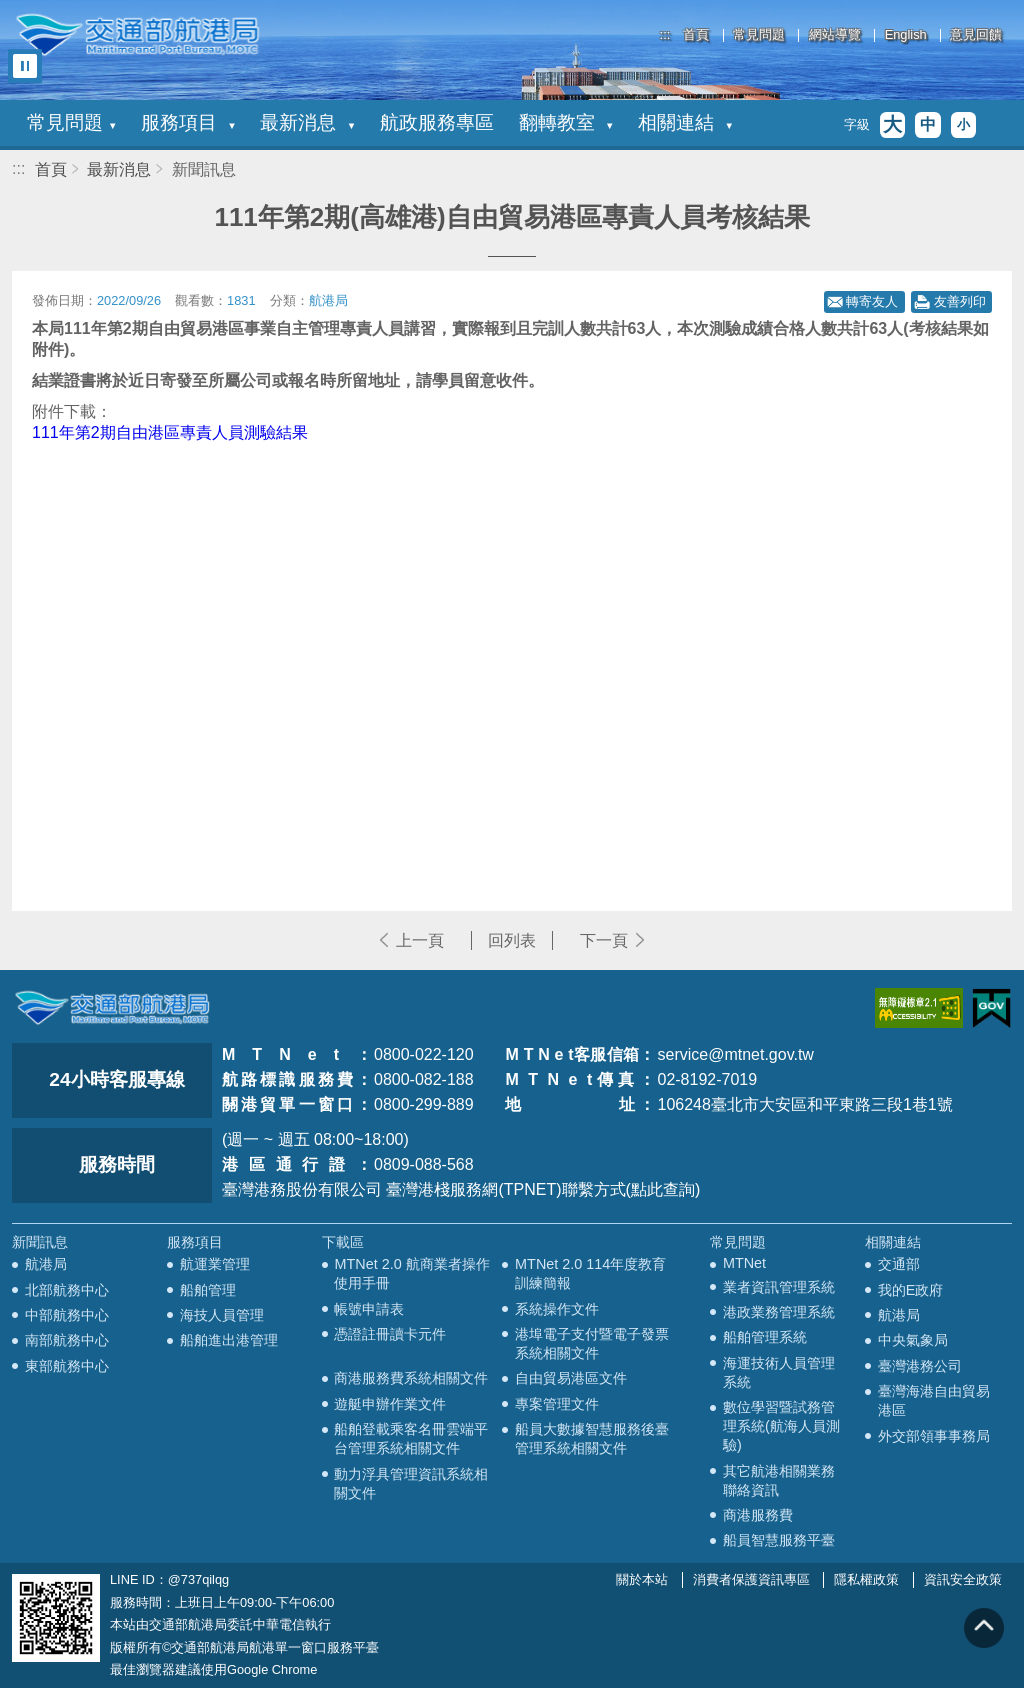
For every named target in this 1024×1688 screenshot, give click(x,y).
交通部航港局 (137, 35)
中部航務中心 (67, 1315)
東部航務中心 (67, 1366)
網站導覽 (835, 35)
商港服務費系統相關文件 (411, 1378)
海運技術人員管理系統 (779, 1372)
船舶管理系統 (765, 1337)
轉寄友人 (872, 301)
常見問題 (759, 35)
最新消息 (307, 122)
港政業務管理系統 (779, 1312)
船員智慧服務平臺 (779, 1540)
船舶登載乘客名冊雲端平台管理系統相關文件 (411, 1438)
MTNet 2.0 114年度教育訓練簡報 (590, 1273)
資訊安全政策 (963, 1579)
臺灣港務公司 (920, 1366)
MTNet (744, 1263)
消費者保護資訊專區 (751, 1579)
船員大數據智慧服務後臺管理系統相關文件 (592, 1438)
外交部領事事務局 (934, 1436)
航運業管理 (215, 1264)
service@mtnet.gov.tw (735, 1054)
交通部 (899, 1264)
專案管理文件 (557, 1404)
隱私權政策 (866, 1579)
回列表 (512, 940)
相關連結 (685, 122)
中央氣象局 (913, 1340)
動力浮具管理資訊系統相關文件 (411, 1483)
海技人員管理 (222, 1315)
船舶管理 (208, 1290)
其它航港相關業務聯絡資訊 (779, 1480)
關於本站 (642, 1579)
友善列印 (960, 301)
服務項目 (188, 122)
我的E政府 (911, 1290)
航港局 (46, 1264)
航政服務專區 (437, 122)
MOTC (112, 1008)
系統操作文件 (557, 1309)
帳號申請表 (369, 1309)
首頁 (696, 35)
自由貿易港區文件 (571, 1378)
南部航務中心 (67, 1340)
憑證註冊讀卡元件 (390, 1334)
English (906, 35)
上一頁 (420, 940)
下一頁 (604, 940)
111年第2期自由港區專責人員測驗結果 (170, 432)
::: (665, 34)
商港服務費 (758, 1515)
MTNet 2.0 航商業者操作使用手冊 (411, 1273)
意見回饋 (976, 35)
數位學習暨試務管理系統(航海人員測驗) (781, 1426)
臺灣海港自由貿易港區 (934, 1400)
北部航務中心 (67, 1290)
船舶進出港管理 (229, 1340)
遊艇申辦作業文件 (390, 1404)
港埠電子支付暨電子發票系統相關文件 (592, 1343)
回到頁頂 (984, 1628)
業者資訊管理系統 (779, 1287)
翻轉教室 (566, 122)
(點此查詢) (663, 1189)
